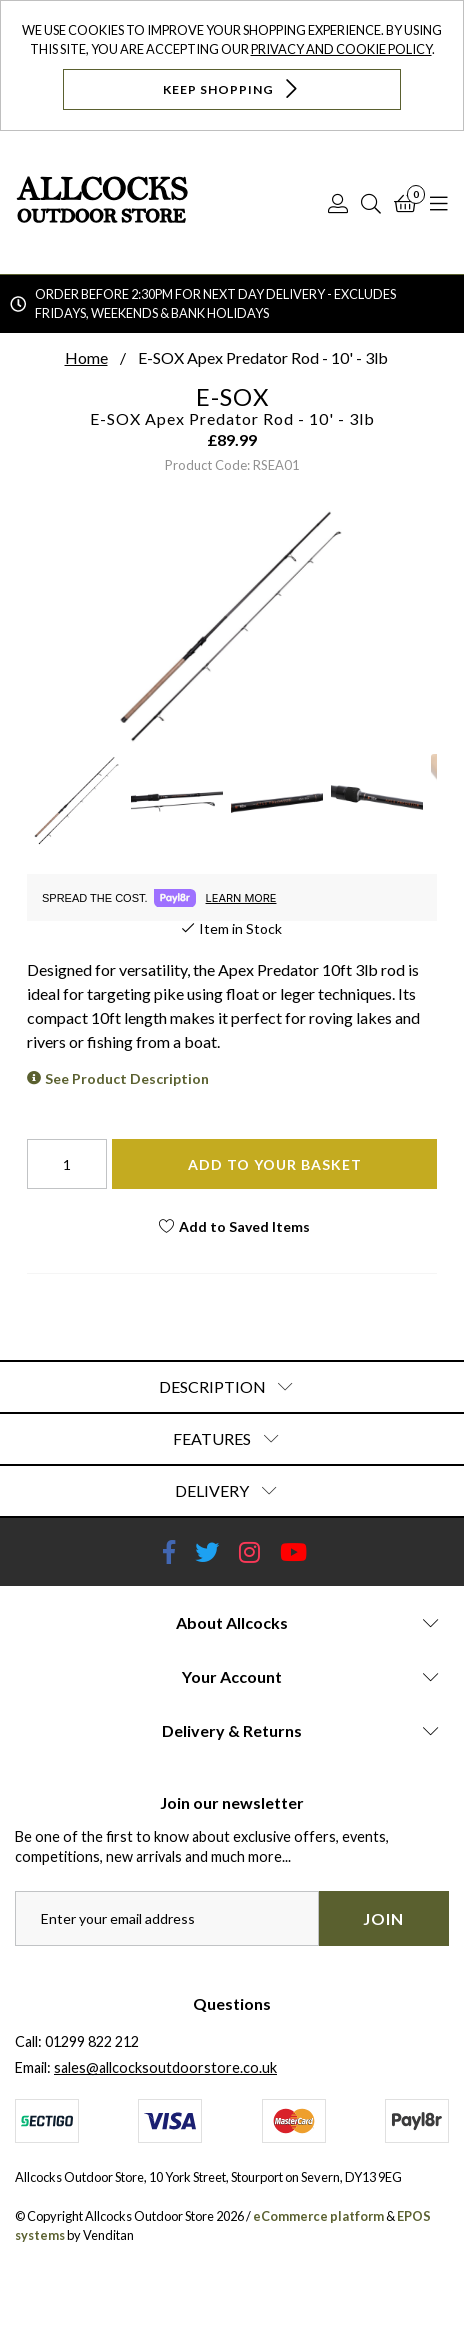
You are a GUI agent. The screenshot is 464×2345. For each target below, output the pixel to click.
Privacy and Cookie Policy (341, 49)
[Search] (371, 203)
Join (383, 1918)
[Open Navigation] (439, 203)
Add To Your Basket (275, 1164)
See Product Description (127, 1078)
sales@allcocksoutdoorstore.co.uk (165, 2067)
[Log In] (338, 203)
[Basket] (405, 203)
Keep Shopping (232, 88)
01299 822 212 (92, 2041)
